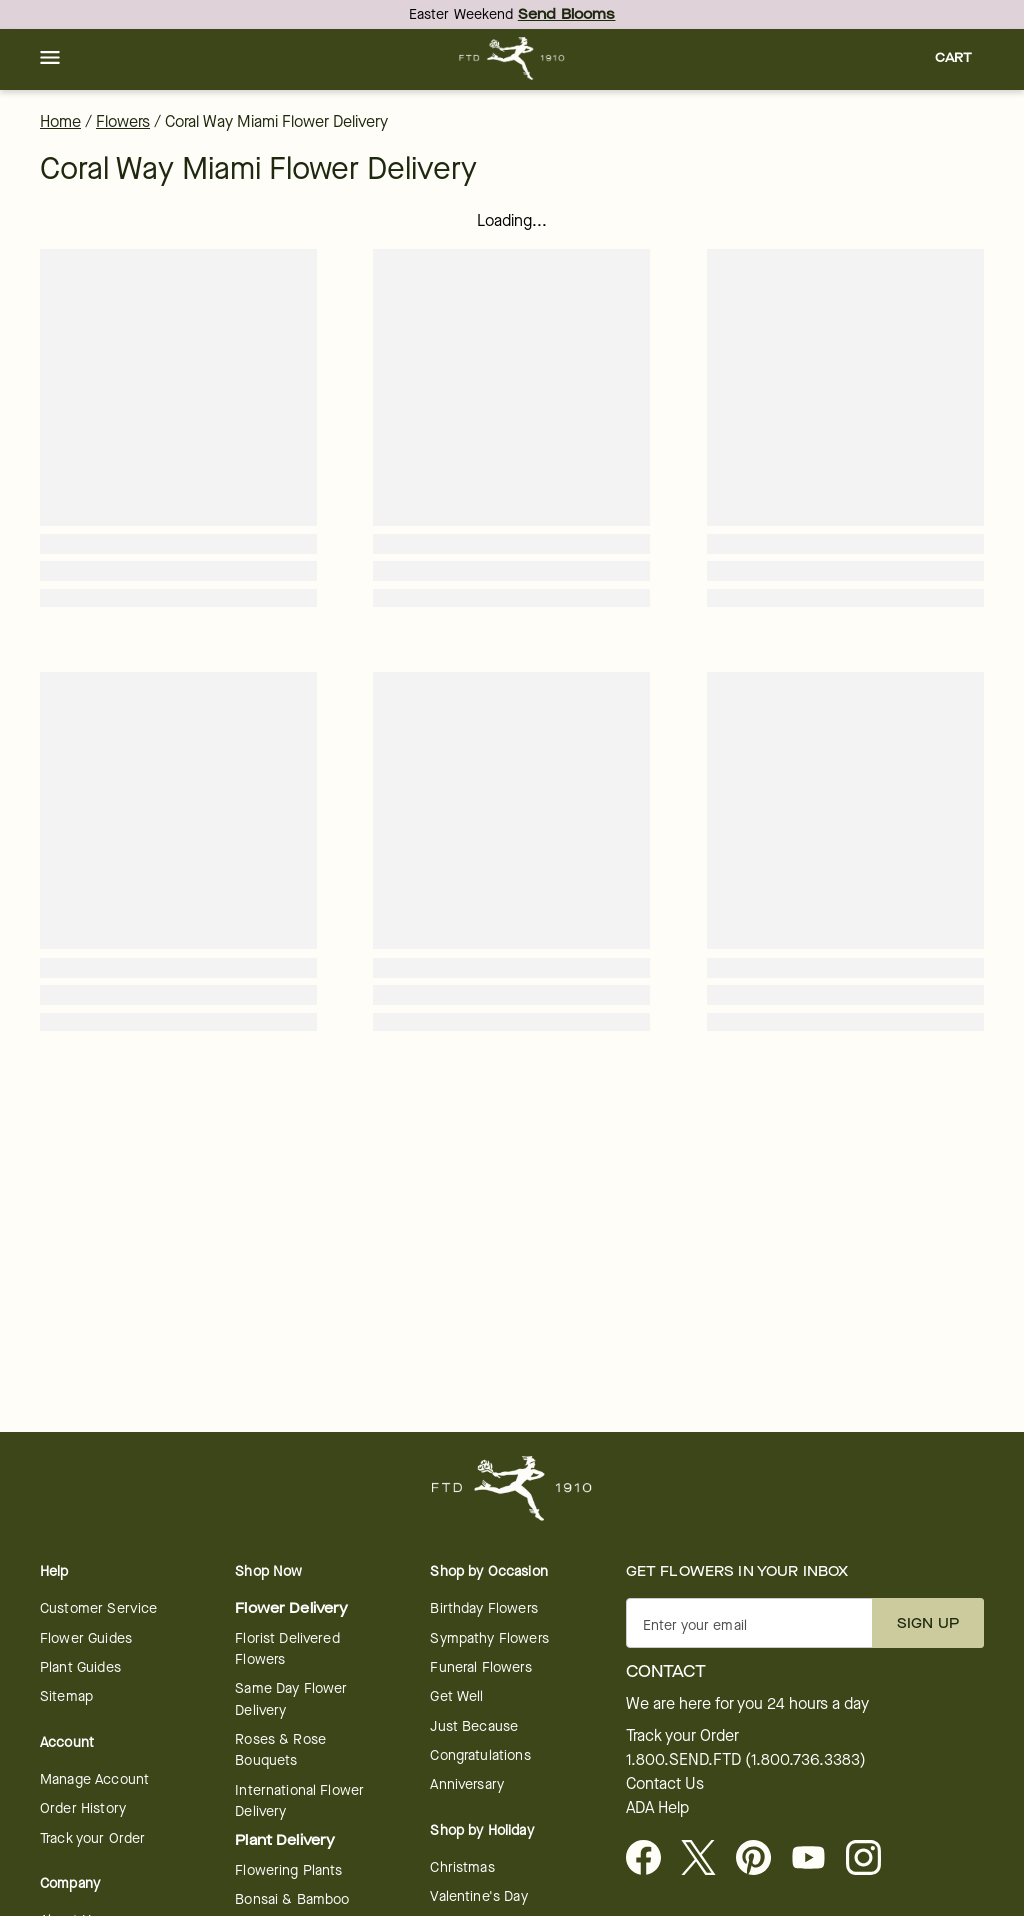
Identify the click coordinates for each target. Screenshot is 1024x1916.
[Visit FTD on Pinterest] (761, 1859)
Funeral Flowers (480, 1667)
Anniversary (467, 1784)
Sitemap (66, 1696)
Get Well (456, 1696)
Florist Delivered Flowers (287, 1649)
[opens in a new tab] (816, 1859)
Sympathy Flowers (489, 1638)
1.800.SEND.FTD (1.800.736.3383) (746, 1760)
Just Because (474, 1726)
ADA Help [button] (657, 1808)
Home (60, 121)
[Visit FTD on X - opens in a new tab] (706, 1859)
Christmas (462, 1867)
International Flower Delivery (299, 1801)
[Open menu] (50, 59)
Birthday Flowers (483, 1608)
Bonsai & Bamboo (292, 1899)
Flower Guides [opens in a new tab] (86, 1638)
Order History (83, 1808)
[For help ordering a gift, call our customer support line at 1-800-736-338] (512, 58)
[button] (50, 59)
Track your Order (92, 1838)
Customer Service (98, 1608)
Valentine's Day (478, 1896)
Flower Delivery (291, 1608)
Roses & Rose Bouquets (280, 1750)
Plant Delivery (285, 1840)
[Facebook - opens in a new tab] (651, 1859)
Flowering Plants (288, 1870)
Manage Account (94, 1779)
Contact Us (665, 1784)
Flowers (123, 121)
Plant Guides (80, 1667)
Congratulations (480, 1755)
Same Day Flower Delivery (291, 1699)
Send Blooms (567, 14)
